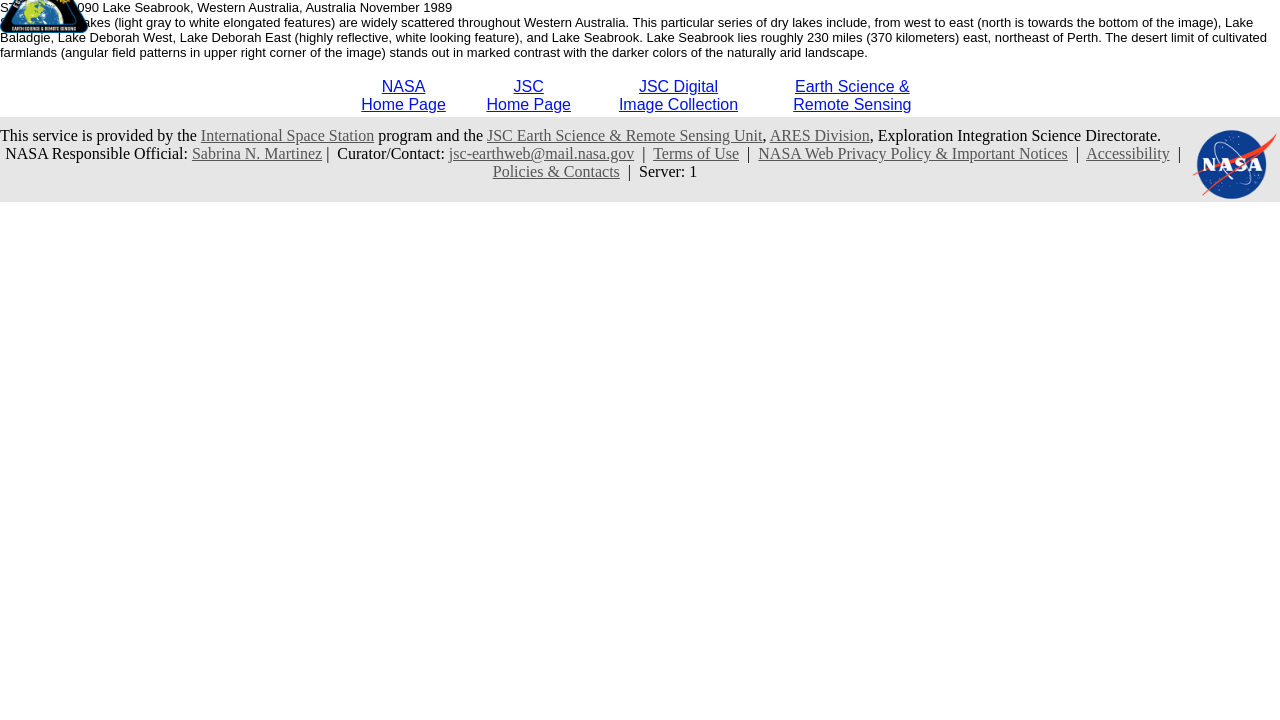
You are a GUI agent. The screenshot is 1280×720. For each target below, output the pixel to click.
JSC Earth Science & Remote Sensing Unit (625, 135)
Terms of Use (696, 153)
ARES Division (820, 135)
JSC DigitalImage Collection (678, 95)
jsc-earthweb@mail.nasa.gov (541, 153)
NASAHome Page (403, 95)
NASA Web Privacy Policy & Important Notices (913, 153)
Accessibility (1128, 153)
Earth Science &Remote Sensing (852, 95)
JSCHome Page (528, 95)
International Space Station (287, 135)
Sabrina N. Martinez (257, 153)
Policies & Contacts (556, 171)
